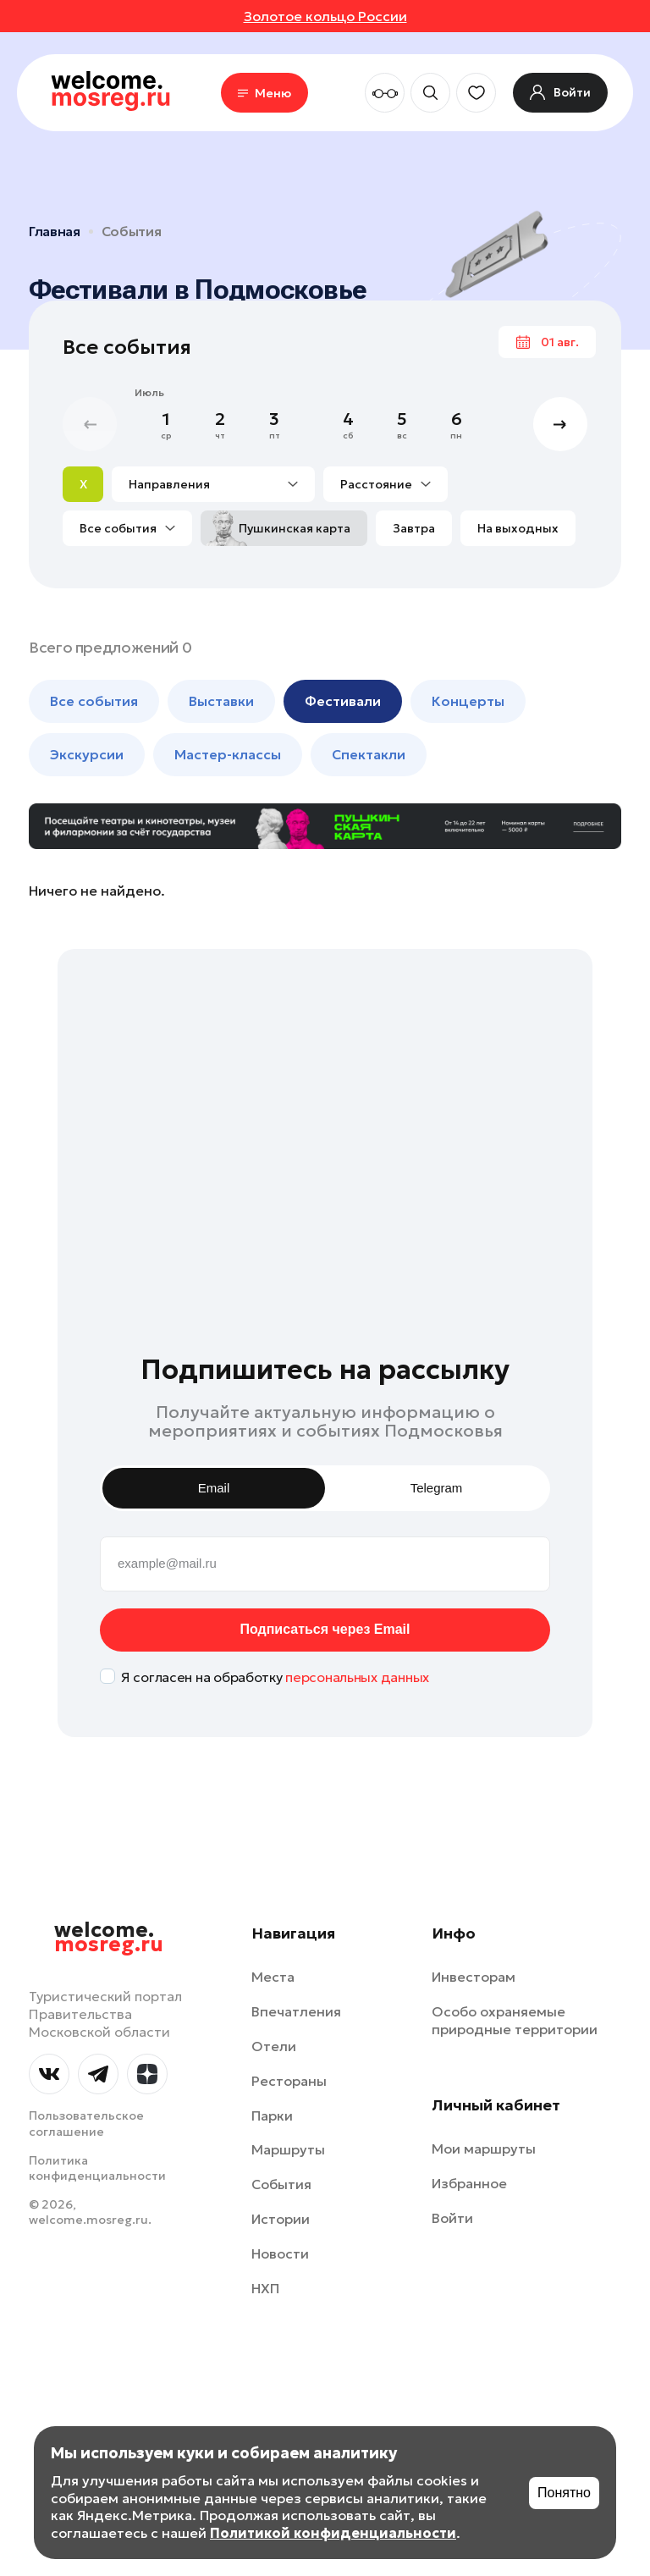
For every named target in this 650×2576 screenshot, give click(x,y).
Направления (213, 484)
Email (214, 1488)
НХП (265, 2288)
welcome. (108, 1937)
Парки (272, 2115)
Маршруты (288, 2149)
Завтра (414, 528)
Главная (54, 231)
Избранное (469, 2183)
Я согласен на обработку (275, 1677)
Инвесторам (473, 1976)
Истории (280, 2218)
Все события (127, 528)
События (132, 231)
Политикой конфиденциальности (333, 2532)
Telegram (436, 1488)
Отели (273, 2046)
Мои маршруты (484, 2148)
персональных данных (357, 1677)
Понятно (564, 2492)
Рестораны (289, 2080)
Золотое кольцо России (325, 16)
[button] (560, 424)
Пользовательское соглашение (86, 2123)
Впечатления (296, 2011)
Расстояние (385, 484)
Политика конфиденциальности (97, 2168)
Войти (452, 2217)
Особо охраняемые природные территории (515, 2020)
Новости (280, 2253)
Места (273, 1976)
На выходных (518, 528)
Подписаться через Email (325, 1629)
